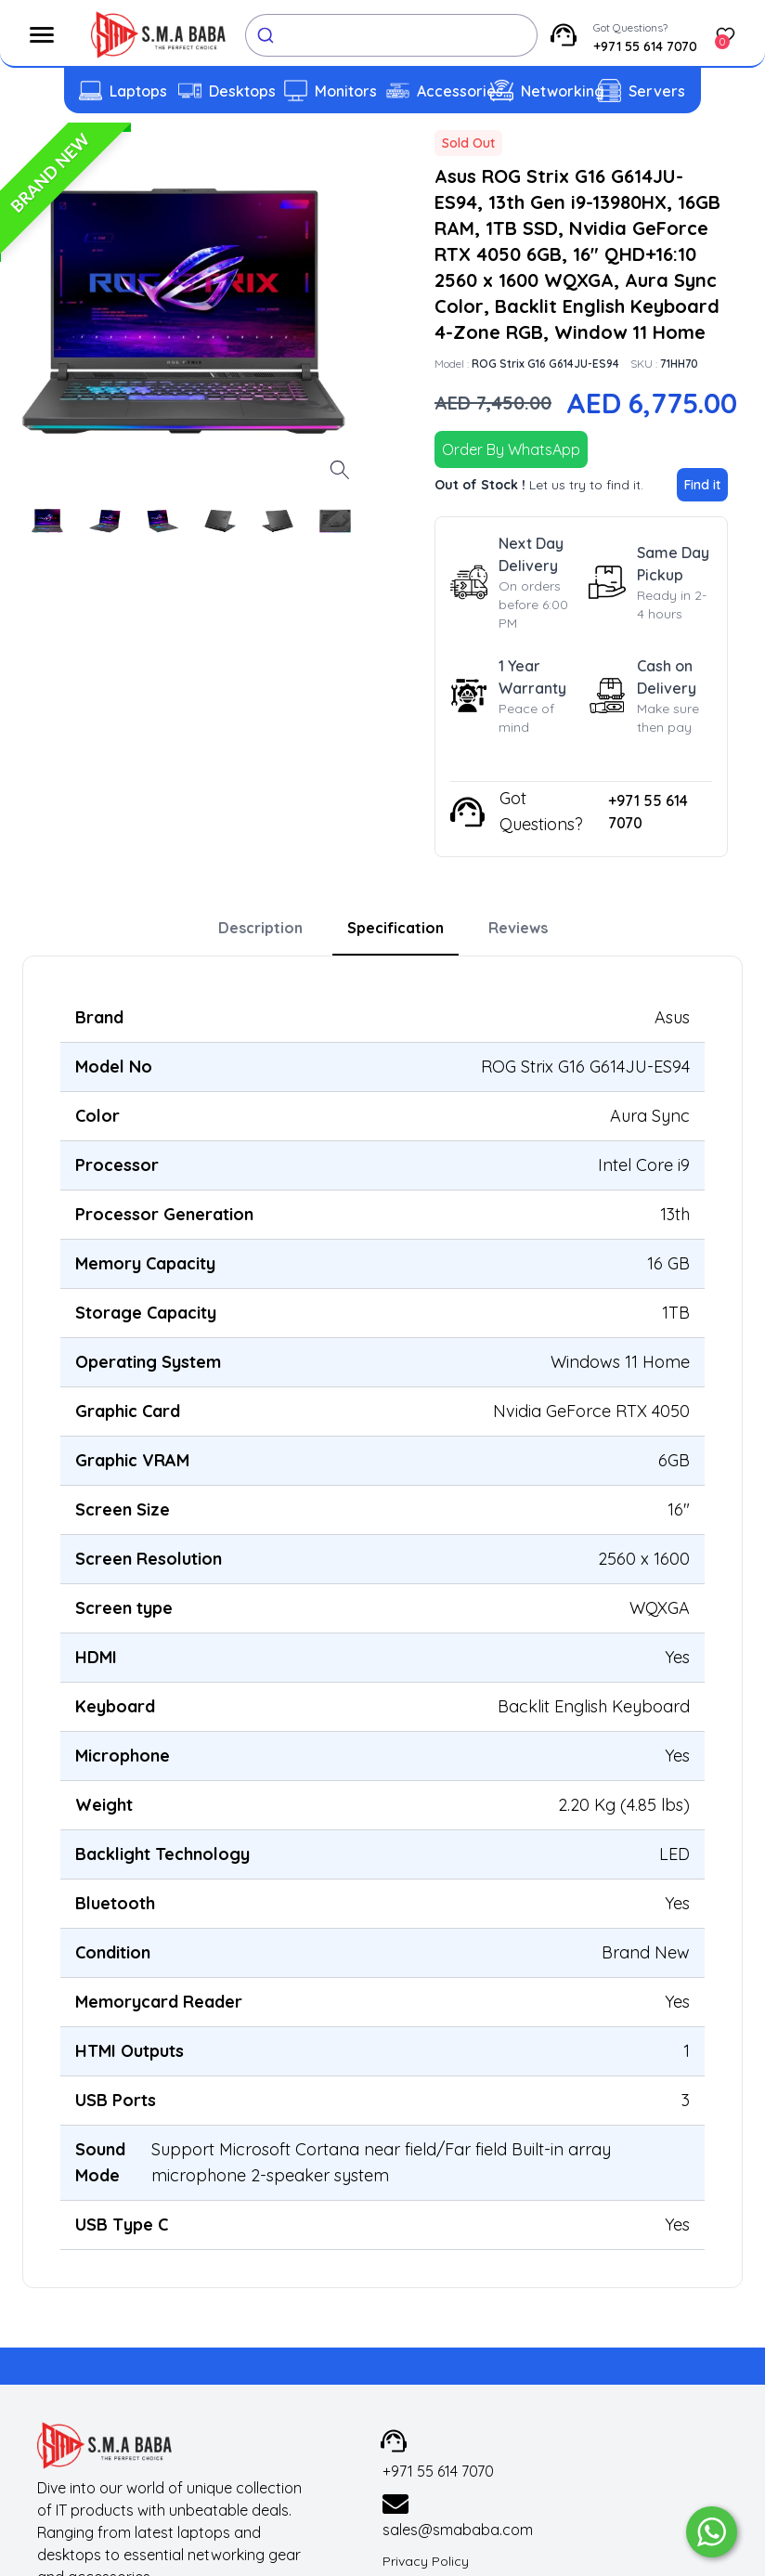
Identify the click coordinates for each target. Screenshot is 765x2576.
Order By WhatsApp (511, 449)
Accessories (460, 91)
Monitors (346, 91)
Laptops (138, 91)
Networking (562, 91)
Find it (702, 484)
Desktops (242, 91)
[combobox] (391, 35)
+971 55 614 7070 (645, 46)
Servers (657, 91)
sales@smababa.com (457, 2529)
